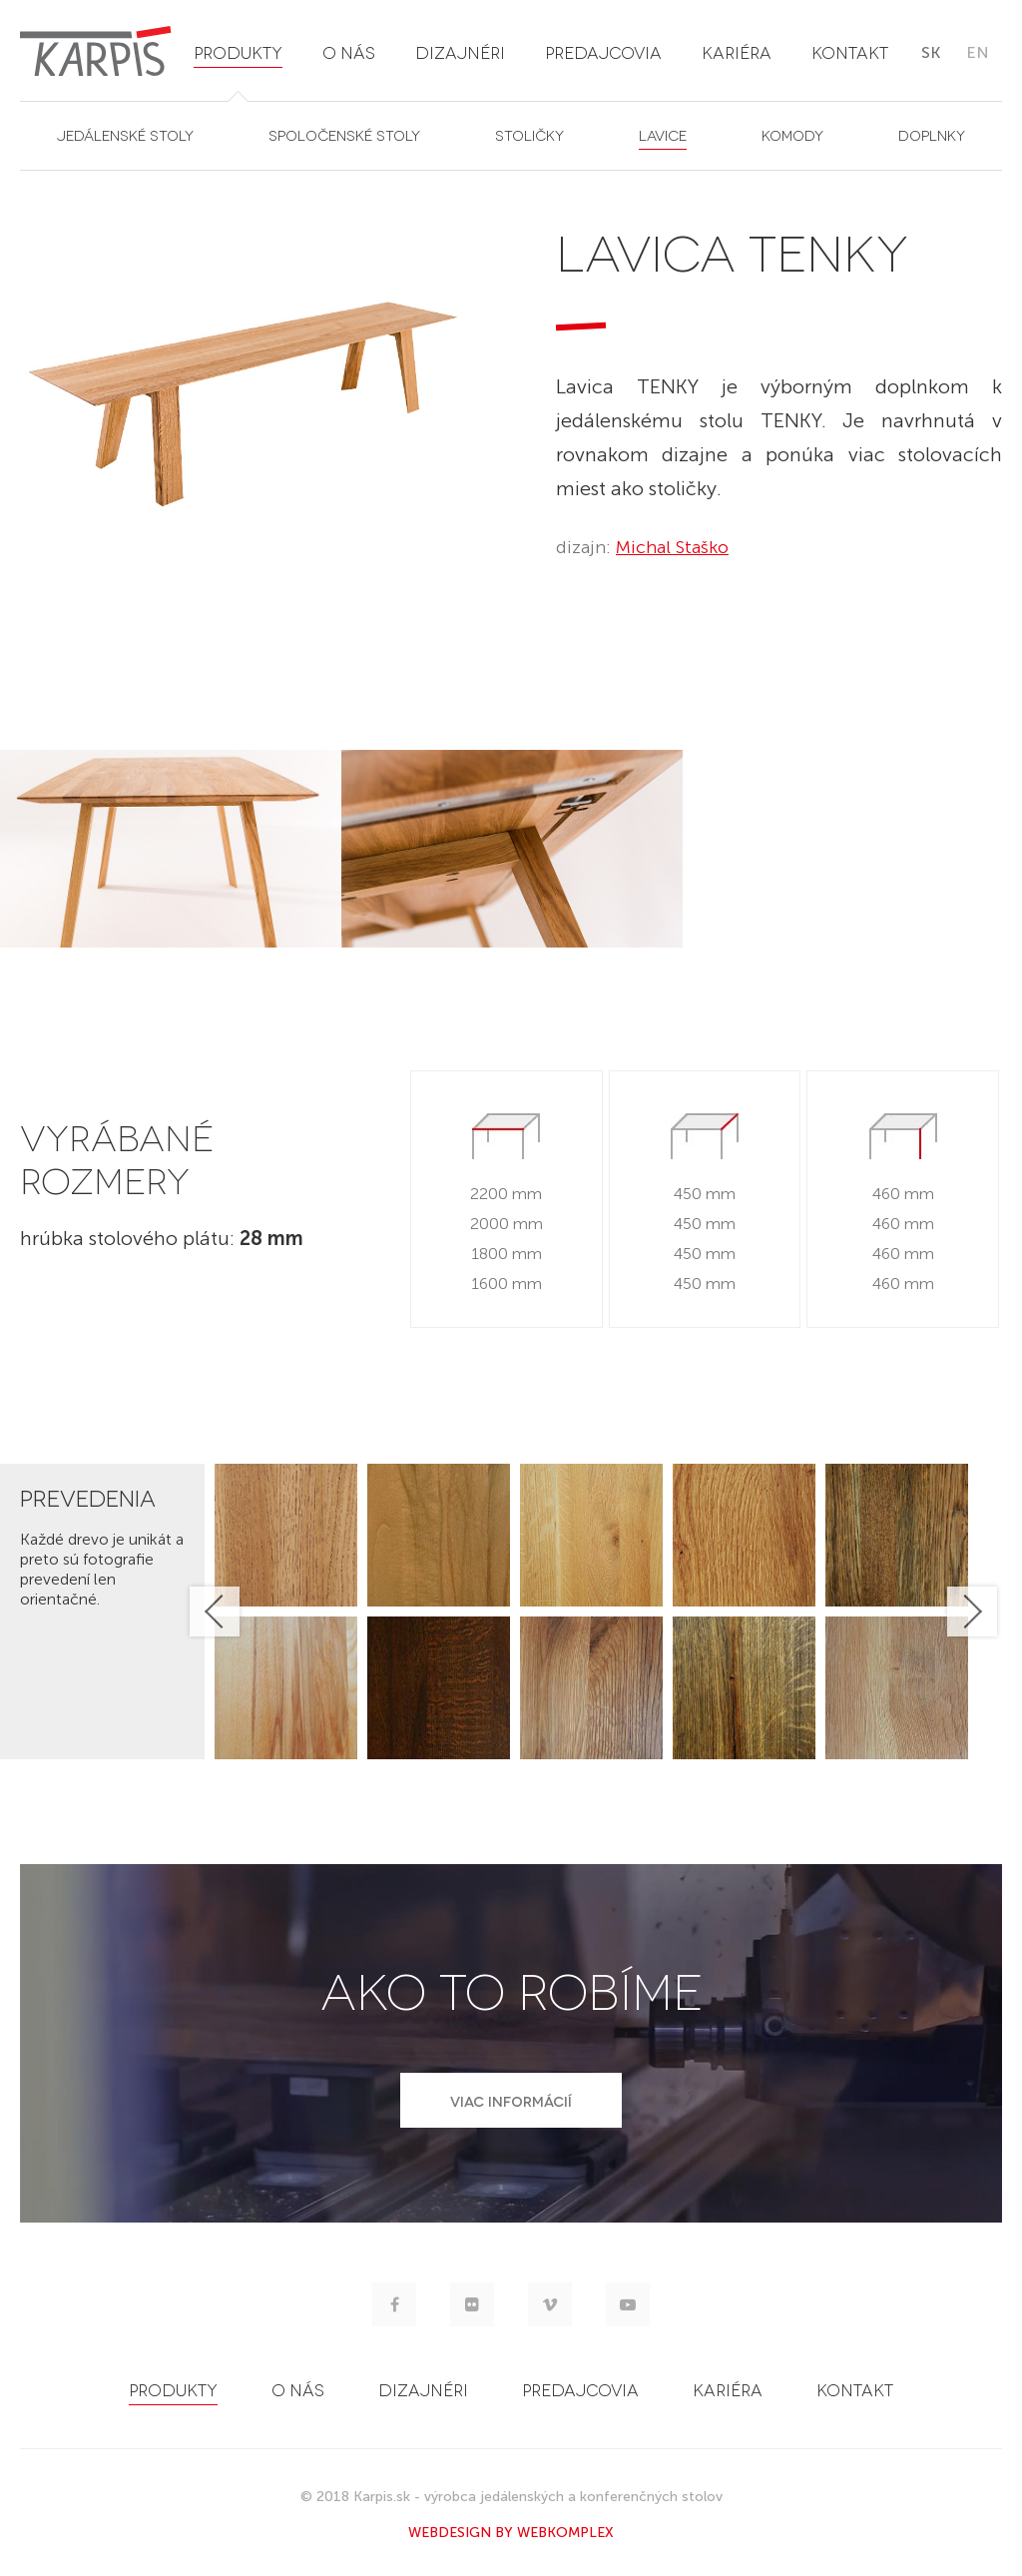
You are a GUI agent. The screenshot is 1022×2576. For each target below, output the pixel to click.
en (977, 52)
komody (792, 134)
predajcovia (603, 51)
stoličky (529, 134)
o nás (348, 51)
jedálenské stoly (125, 134)
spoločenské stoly (344, 134)
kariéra (736, 51)
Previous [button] (215, 1611)
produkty (238, 51)
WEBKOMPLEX (565, 2532)
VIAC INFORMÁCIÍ (511, 2100)
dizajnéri (460, 51)
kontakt (849, 51)
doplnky (931, 134)
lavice (663, 134)
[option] (170, 849)
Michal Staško (672, 547)
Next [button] (972, 1611)
